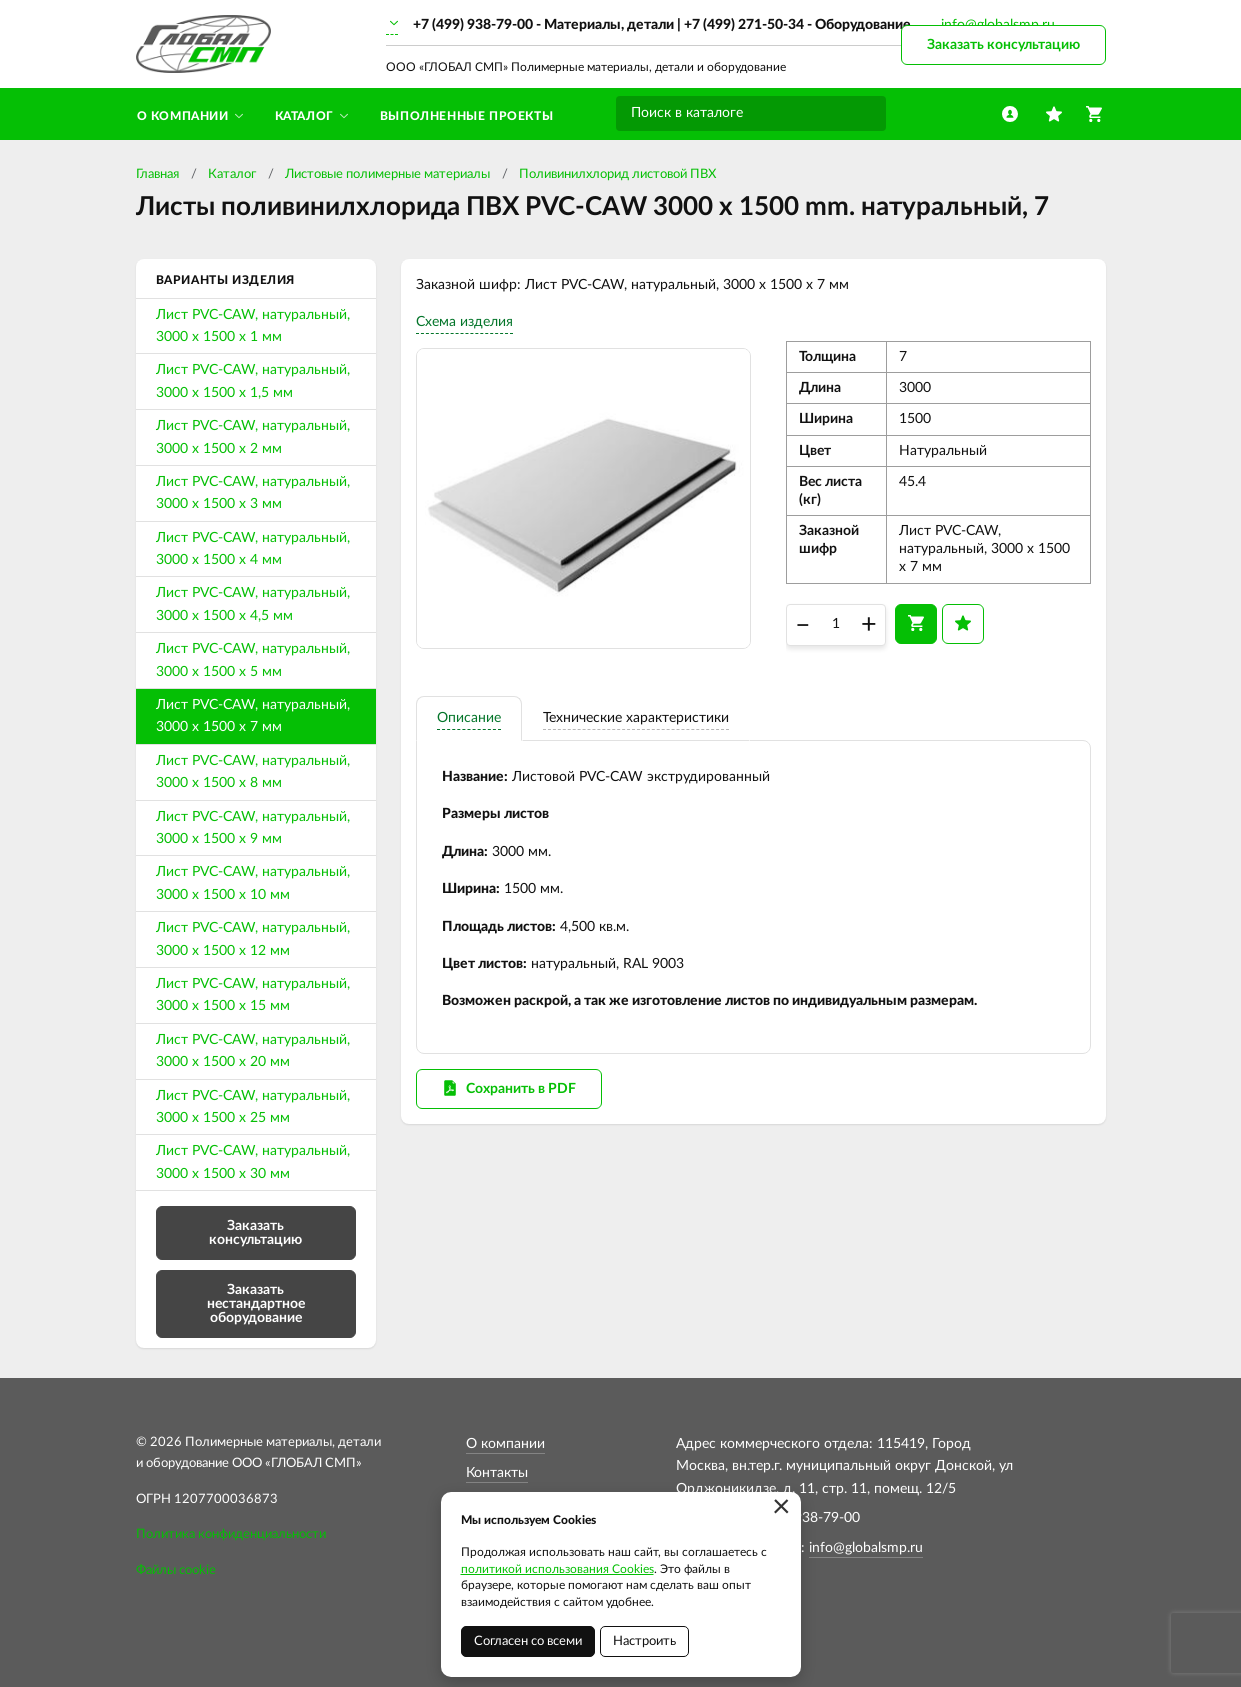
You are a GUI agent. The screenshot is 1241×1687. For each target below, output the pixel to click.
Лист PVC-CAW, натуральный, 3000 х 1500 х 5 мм (253, 660)
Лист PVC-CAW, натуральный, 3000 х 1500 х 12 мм (253, 939)
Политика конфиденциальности (231, 1534)
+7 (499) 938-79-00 (473, 25)
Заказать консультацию (1003, 45)
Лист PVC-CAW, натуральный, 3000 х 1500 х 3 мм (253, 493)
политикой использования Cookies (557, 1569)
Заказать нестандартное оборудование (256, 1304)
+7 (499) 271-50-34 (744, 25)
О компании (505, 1444)
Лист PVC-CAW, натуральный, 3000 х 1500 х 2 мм (253, 437)
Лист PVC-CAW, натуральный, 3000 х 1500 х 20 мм (253, 1051)
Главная (157, 174)
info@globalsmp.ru (866, 1548)
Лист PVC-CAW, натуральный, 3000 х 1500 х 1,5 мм (253, 381)
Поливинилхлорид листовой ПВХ (617, 174)
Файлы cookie (176, 1570)
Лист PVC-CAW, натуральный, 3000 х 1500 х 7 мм (253, 716)
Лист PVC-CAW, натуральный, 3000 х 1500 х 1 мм (253, 326)
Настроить (644, 1641)
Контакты (497, 1473)
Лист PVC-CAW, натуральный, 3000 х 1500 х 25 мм (253, 1107)
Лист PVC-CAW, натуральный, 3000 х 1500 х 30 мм (253, 1162)
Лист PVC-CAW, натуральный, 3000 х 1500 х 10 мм (253, 883)
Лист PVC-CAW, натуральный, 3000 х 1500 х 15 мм (253, 995)
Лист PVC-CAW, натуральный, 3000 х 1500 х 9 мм (253, 828)
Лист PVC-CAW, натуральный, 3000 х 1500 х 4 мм (253, 549)
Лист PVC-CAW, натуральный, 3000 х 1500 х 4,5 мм (253, 604)
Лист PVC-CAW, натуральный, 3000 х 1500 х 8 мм (253, 772)
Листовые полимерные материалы (387, 174)
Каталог (232, 174)
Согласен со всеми (528, 1641)
